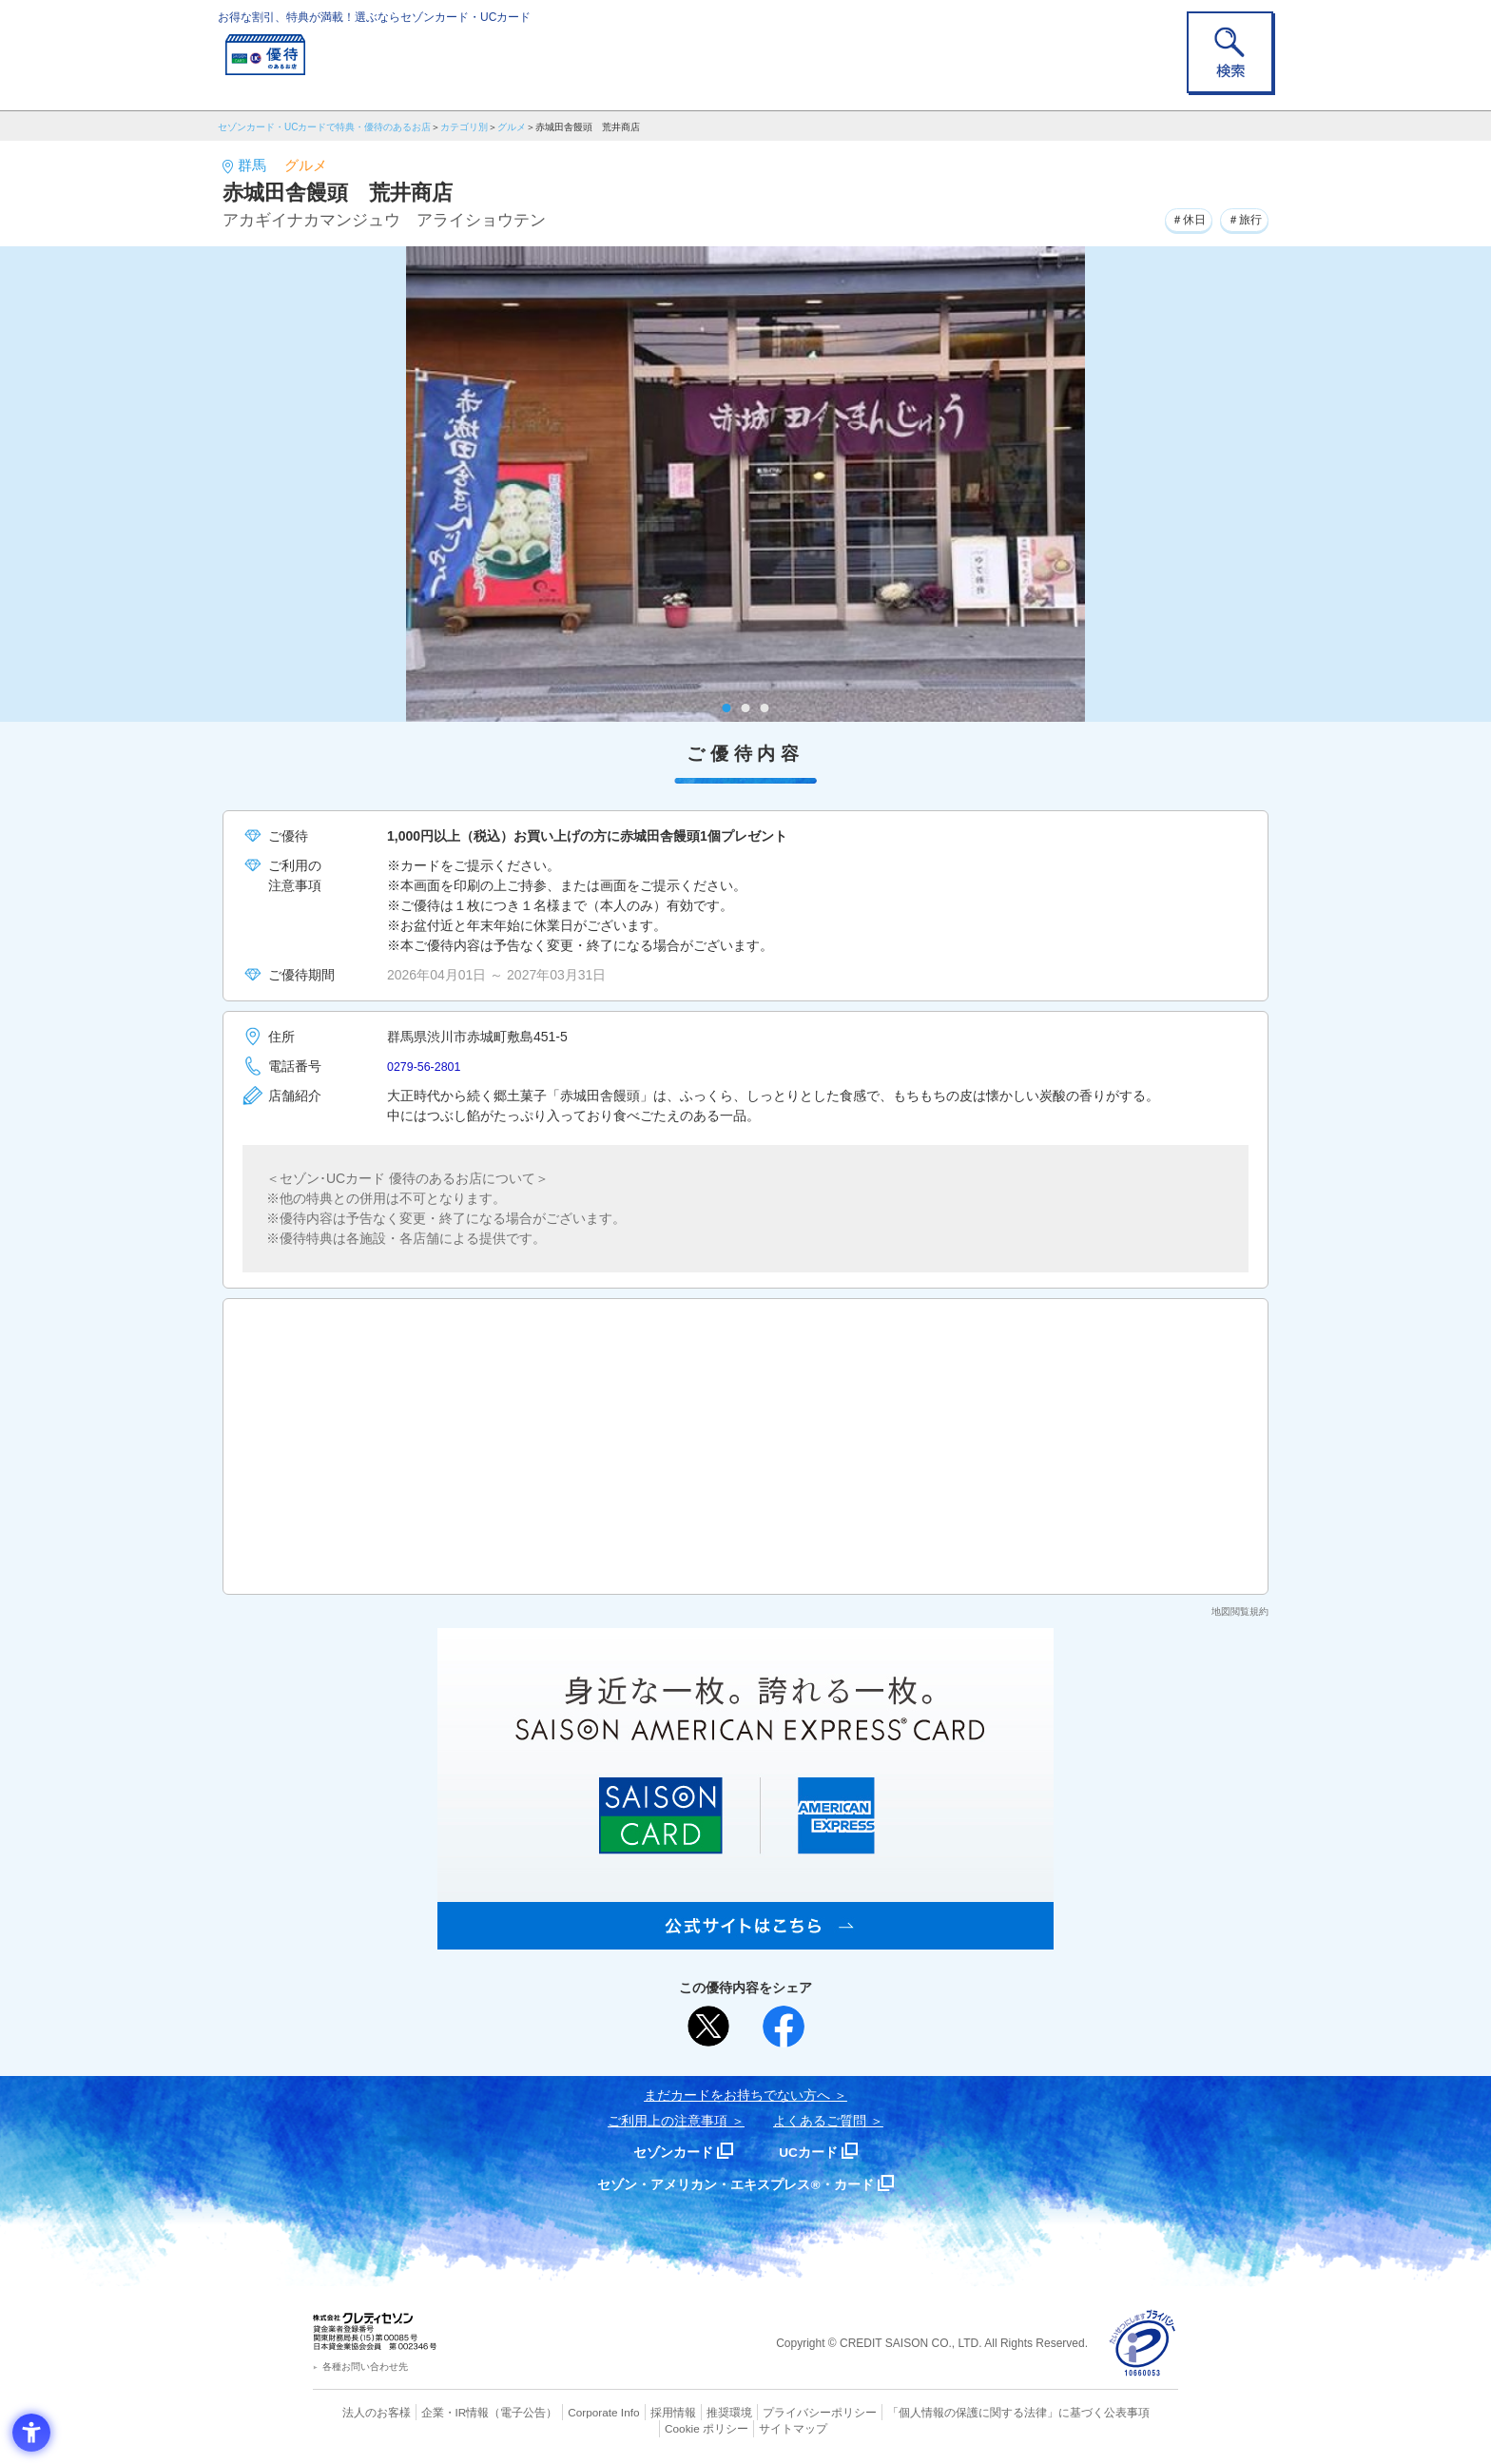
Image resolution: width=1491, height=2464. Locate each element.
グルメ (511, 127)
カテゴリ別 (464, 127)
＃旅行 (1240, 217)
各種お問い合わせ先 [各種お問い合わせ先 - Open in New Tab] (365, 2366)
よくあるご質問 (819, 2120)
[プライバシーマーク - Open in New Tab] (1142, 2343)
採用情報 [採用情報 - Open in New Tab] (636, 2411)
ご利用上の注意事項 (667, 2120)
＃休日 (1175, 217)
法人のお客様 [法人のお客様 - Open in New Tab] (359, 2411)
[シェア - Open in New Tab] (783, 2026)
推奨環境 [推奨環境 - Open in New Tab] (688, 2411)
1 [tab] (727, 708)
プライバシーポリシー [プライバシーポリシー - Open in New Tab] (772, 2411)
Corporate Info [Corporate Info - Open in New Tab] (570, 2411)
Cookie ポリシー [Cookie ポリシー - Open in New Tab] (1124, 2411)
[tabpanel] (745, 484)
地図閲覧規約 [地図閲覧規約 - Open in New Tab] (1239, 1611)
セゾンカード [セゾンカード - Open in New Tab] (668, 2152)
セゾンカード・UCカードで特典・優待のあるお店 (324, 127)
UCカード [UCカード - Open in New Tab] (813, 2152)
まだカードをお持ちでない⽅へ (737, 2095)
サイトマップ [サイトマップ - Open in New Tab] (746, 2427)
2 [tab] (746, 708)
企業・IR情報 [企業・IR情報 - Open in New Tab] (432, 2411)
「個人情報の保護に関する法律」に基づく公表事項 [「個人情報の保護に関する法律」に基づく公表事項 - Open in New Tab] (955, 2411)
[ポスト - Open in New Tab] (708, 2026)
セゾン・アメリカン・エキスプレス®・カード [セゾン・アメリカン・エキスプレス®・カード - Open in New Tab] (736, 2184)
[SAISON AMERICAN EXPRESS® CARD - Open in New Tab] (745, 1939)
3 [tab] (765, 708)
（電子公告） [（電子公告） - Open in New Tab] (495, 2411)
